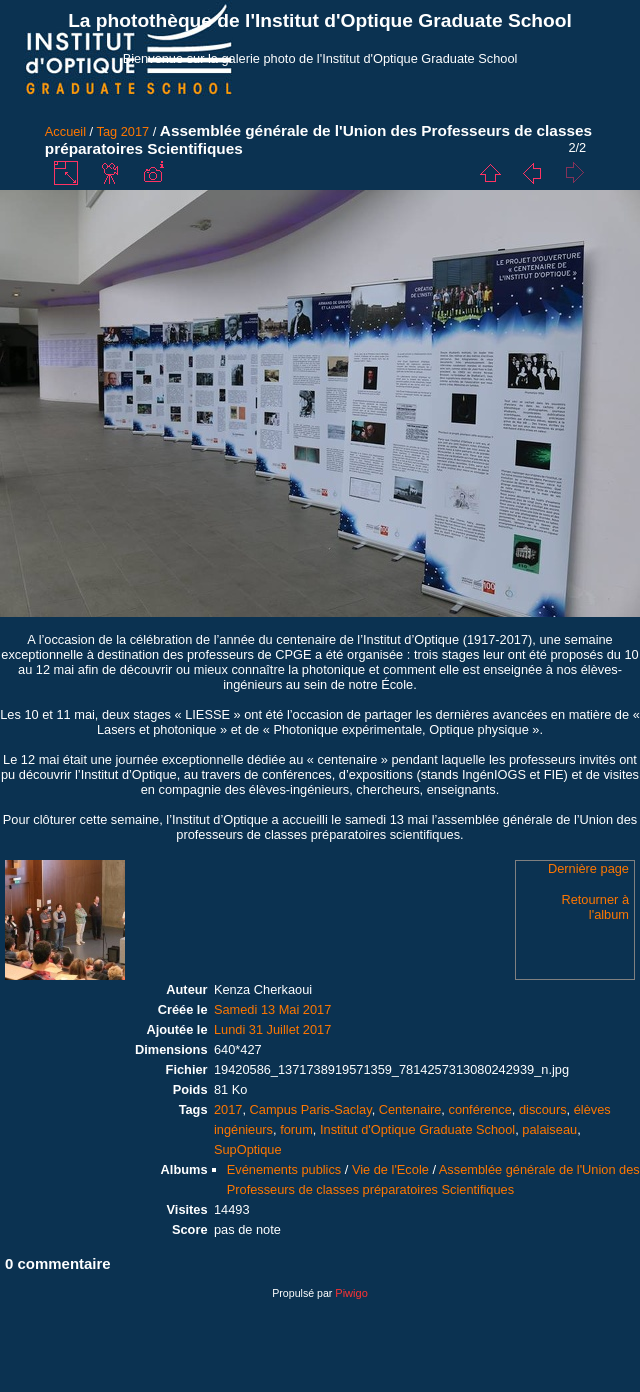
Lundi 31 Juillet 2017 (272, 1029)
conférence (479, 1109)
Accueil (65, 131)
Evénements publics (284, 1169)
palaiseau (549, 1129)
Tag (107, 131)
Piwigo (351, 1293)
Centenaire (410, 1109)
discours (543, 1109)
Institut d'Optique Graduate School (417, 1129)
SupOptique (248, 1149)
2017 (135, 131)
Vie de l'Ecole (390, 1169)
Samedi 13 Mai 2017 (272, 1009)
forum (296, 1129)
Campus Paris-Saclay (311, 1109)
